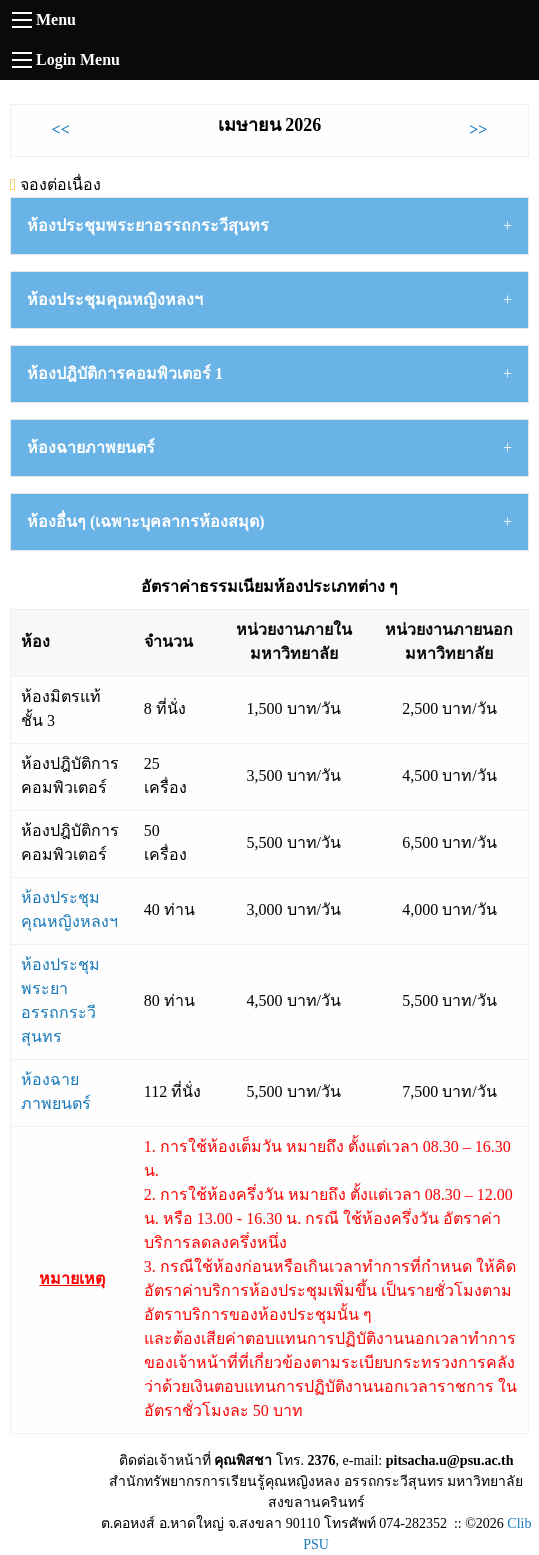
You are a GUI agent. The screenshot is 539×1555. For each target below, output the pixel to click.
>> (478, 129)
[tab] (269, 226)
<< (61, 129)
